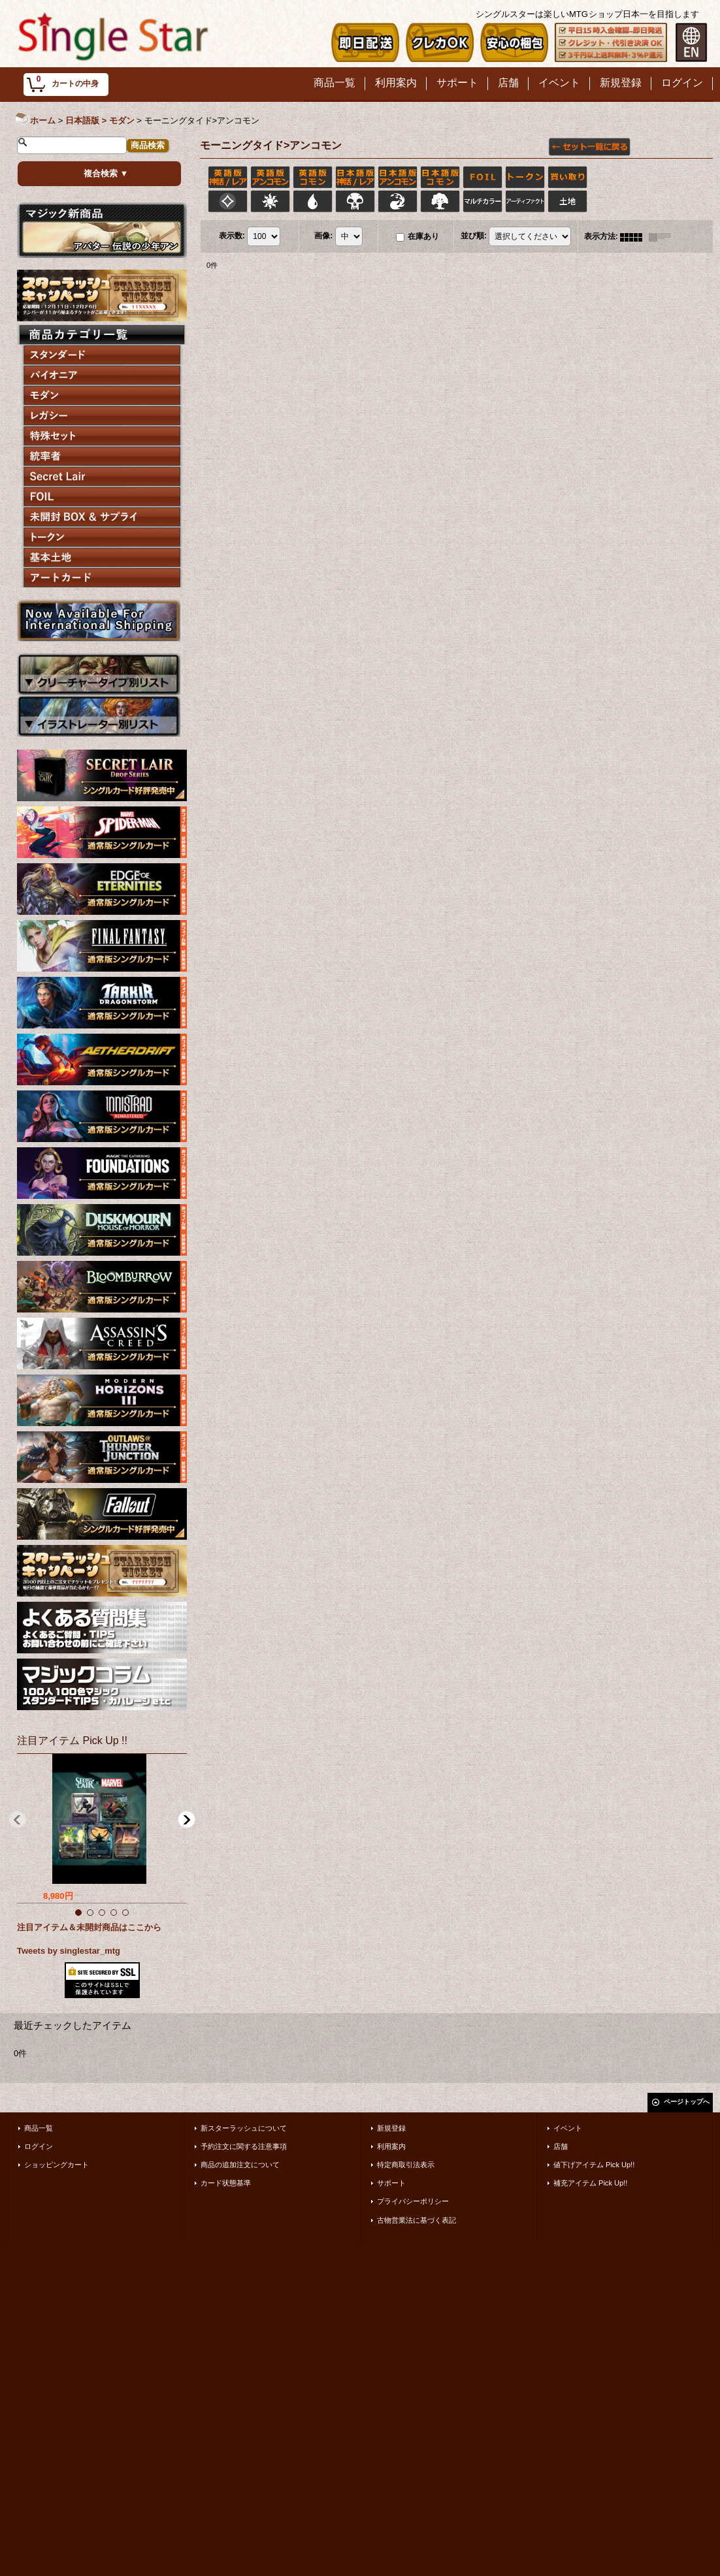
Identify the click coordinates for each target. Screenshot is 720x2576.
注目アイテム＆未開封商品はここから (89, 1927)
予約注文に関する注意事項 (244, 2146)
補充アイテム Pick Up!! (590, 2183)
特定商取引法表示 (405, 2165)
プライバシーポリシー (413, 2201)
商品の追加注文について (240, 2165)
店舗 (560, 2146)
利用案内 (391, 2146)
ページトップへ (687, 2101)
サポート (391, 2183)
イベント (567, 2128)
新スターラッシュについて (244, 2128)
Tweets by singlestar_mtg (68, 1951)
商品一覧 (38, 2128)
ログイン (38, 2146)
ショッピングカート (56, 2165)
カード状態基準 (226, 2183)
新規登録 (391, 2128)
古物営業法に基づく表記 (416, 2220)
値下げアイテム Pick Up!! (593, 2165)
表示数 (232, 236)
